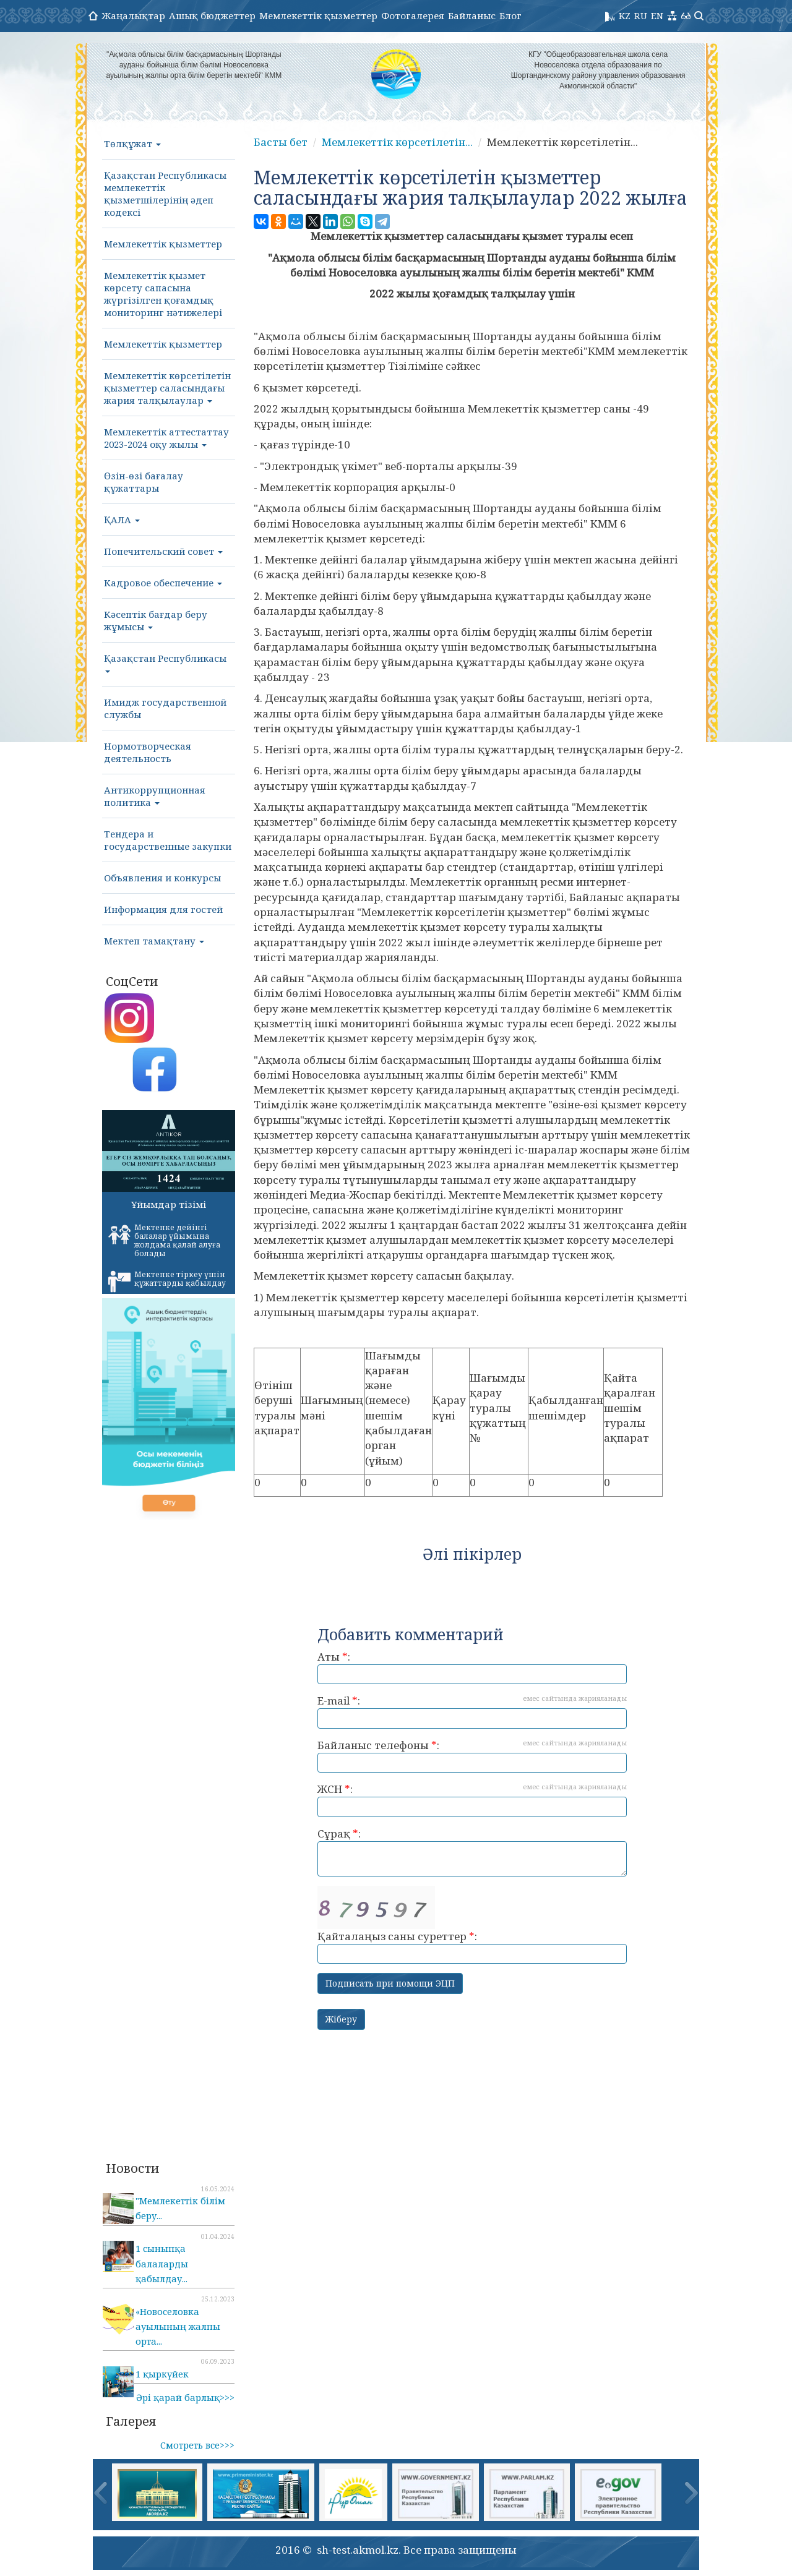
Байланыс (472, 15)
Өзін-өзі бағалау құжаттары (143, 481)
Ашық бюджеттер (212, 15)
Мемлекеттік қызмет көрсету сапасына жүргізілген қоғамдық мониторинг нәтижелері (163, 294)
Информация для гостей (163, 909)
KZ (625, 15)
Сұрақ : (472, 1851)
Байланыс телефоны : (472, 1755)
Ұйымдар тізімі (168, 1204)
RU (640, 15)
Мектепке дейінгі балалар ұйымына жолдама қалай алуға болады (164, 1240)
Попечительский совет (163, 551)
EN (657, 15)
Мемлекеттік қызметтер (318, 15)
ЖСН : (472, 1799)
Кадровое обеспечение (163, 582)
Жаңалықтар (133, 15)
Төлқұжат (132, 143)
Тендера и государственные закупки (167, 840)
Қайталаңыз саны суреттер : (472, 1925)
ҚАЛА (122, 519)
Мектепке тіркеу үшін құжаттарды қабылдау (167, 1281)
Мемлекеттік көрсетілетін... (397, 142)
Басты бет (281, 142)
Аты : (472, 1667)
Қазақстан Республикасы (165, 662)
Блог (510, 15)
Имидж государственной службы (165, 708)
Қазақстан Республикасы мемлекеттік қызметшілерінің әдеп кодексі (165, 193)
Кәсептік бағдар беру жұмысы (155, 620)
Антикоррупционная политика (154, 796)
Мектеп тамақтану (154, 941)
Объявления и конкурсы (162, 877)
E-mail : (472, 1711)
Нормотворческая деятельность (147, 752)
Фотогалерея (412, 15)
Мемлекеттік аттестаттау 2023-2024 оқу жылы (166, 438)
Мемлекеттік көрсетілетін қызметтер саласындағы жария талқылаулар (167, 387)
